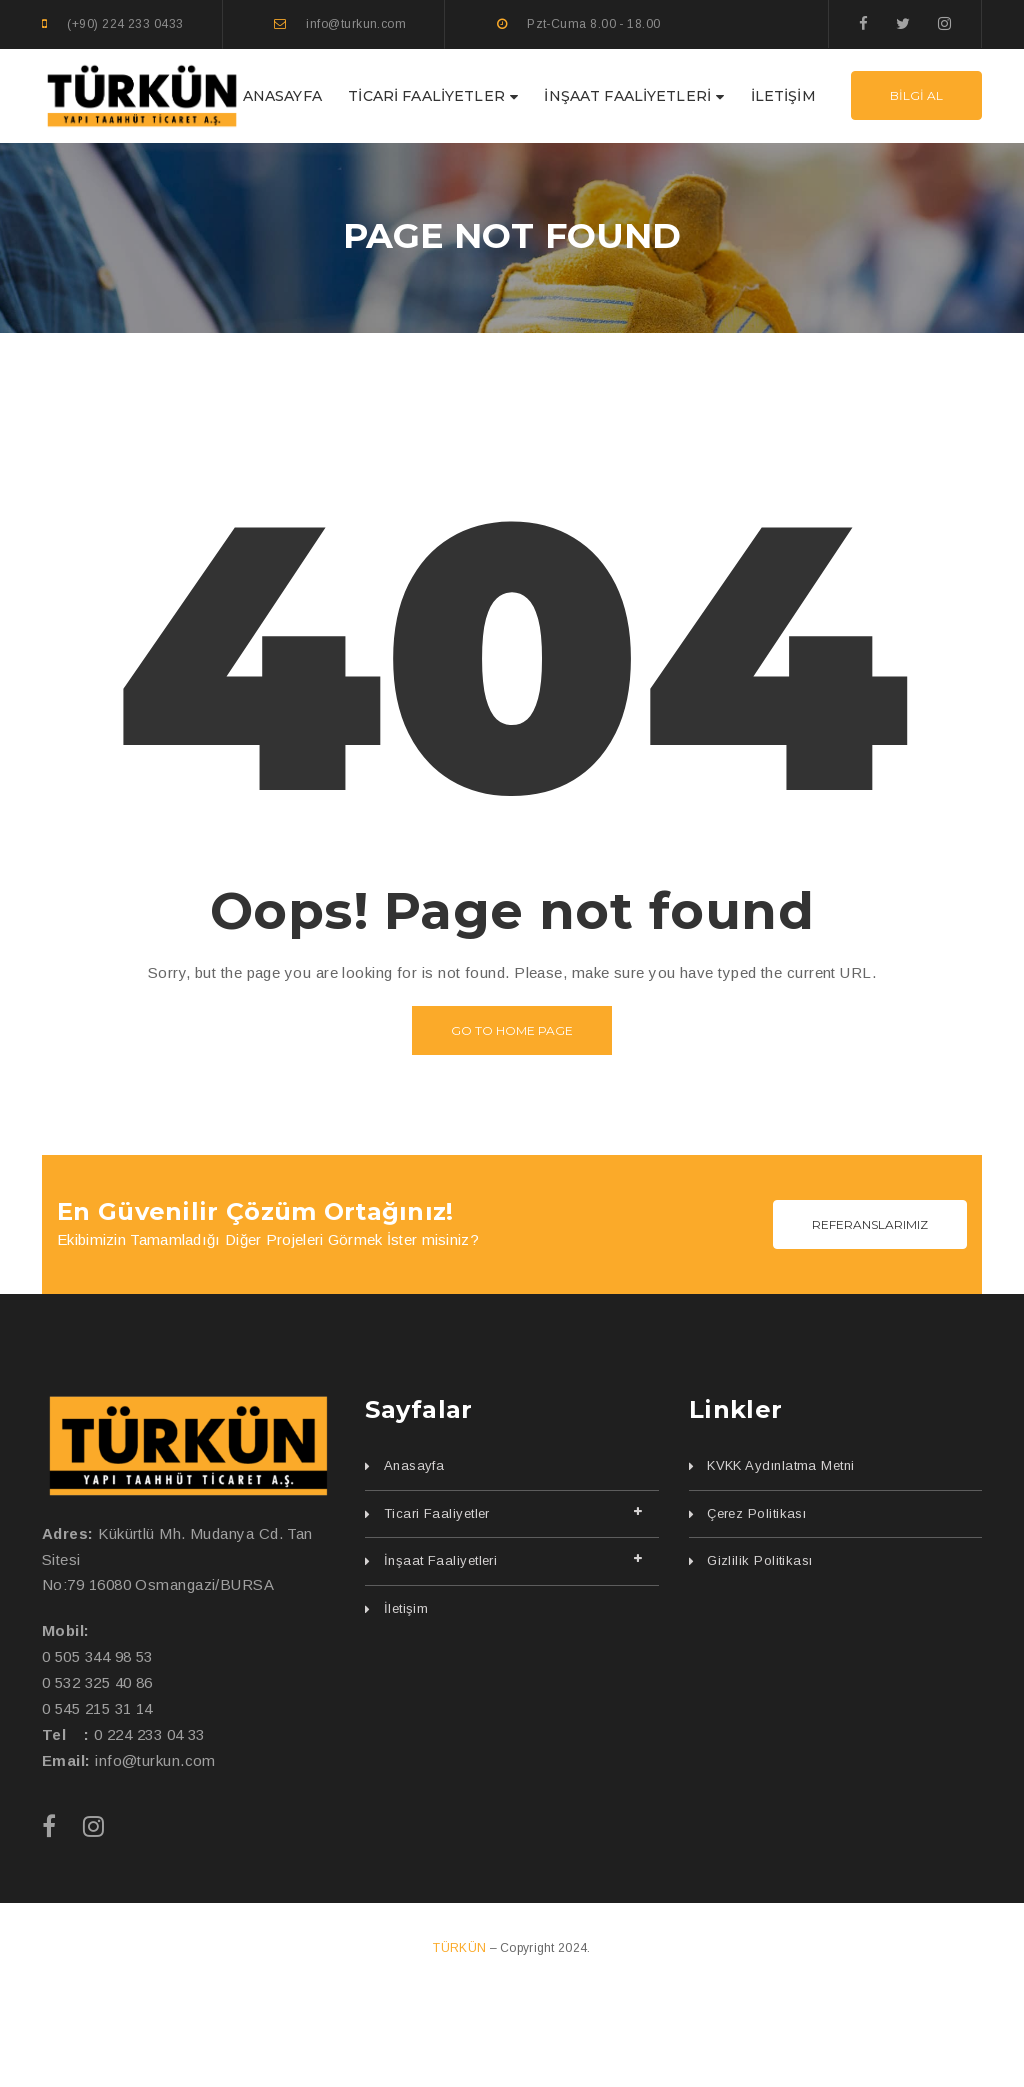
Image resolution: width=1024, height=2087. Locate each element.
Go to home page (512, 1030)
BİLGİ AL (916, 95)
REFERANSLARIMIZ (870, 1224)
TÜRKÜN (461, 1948)
